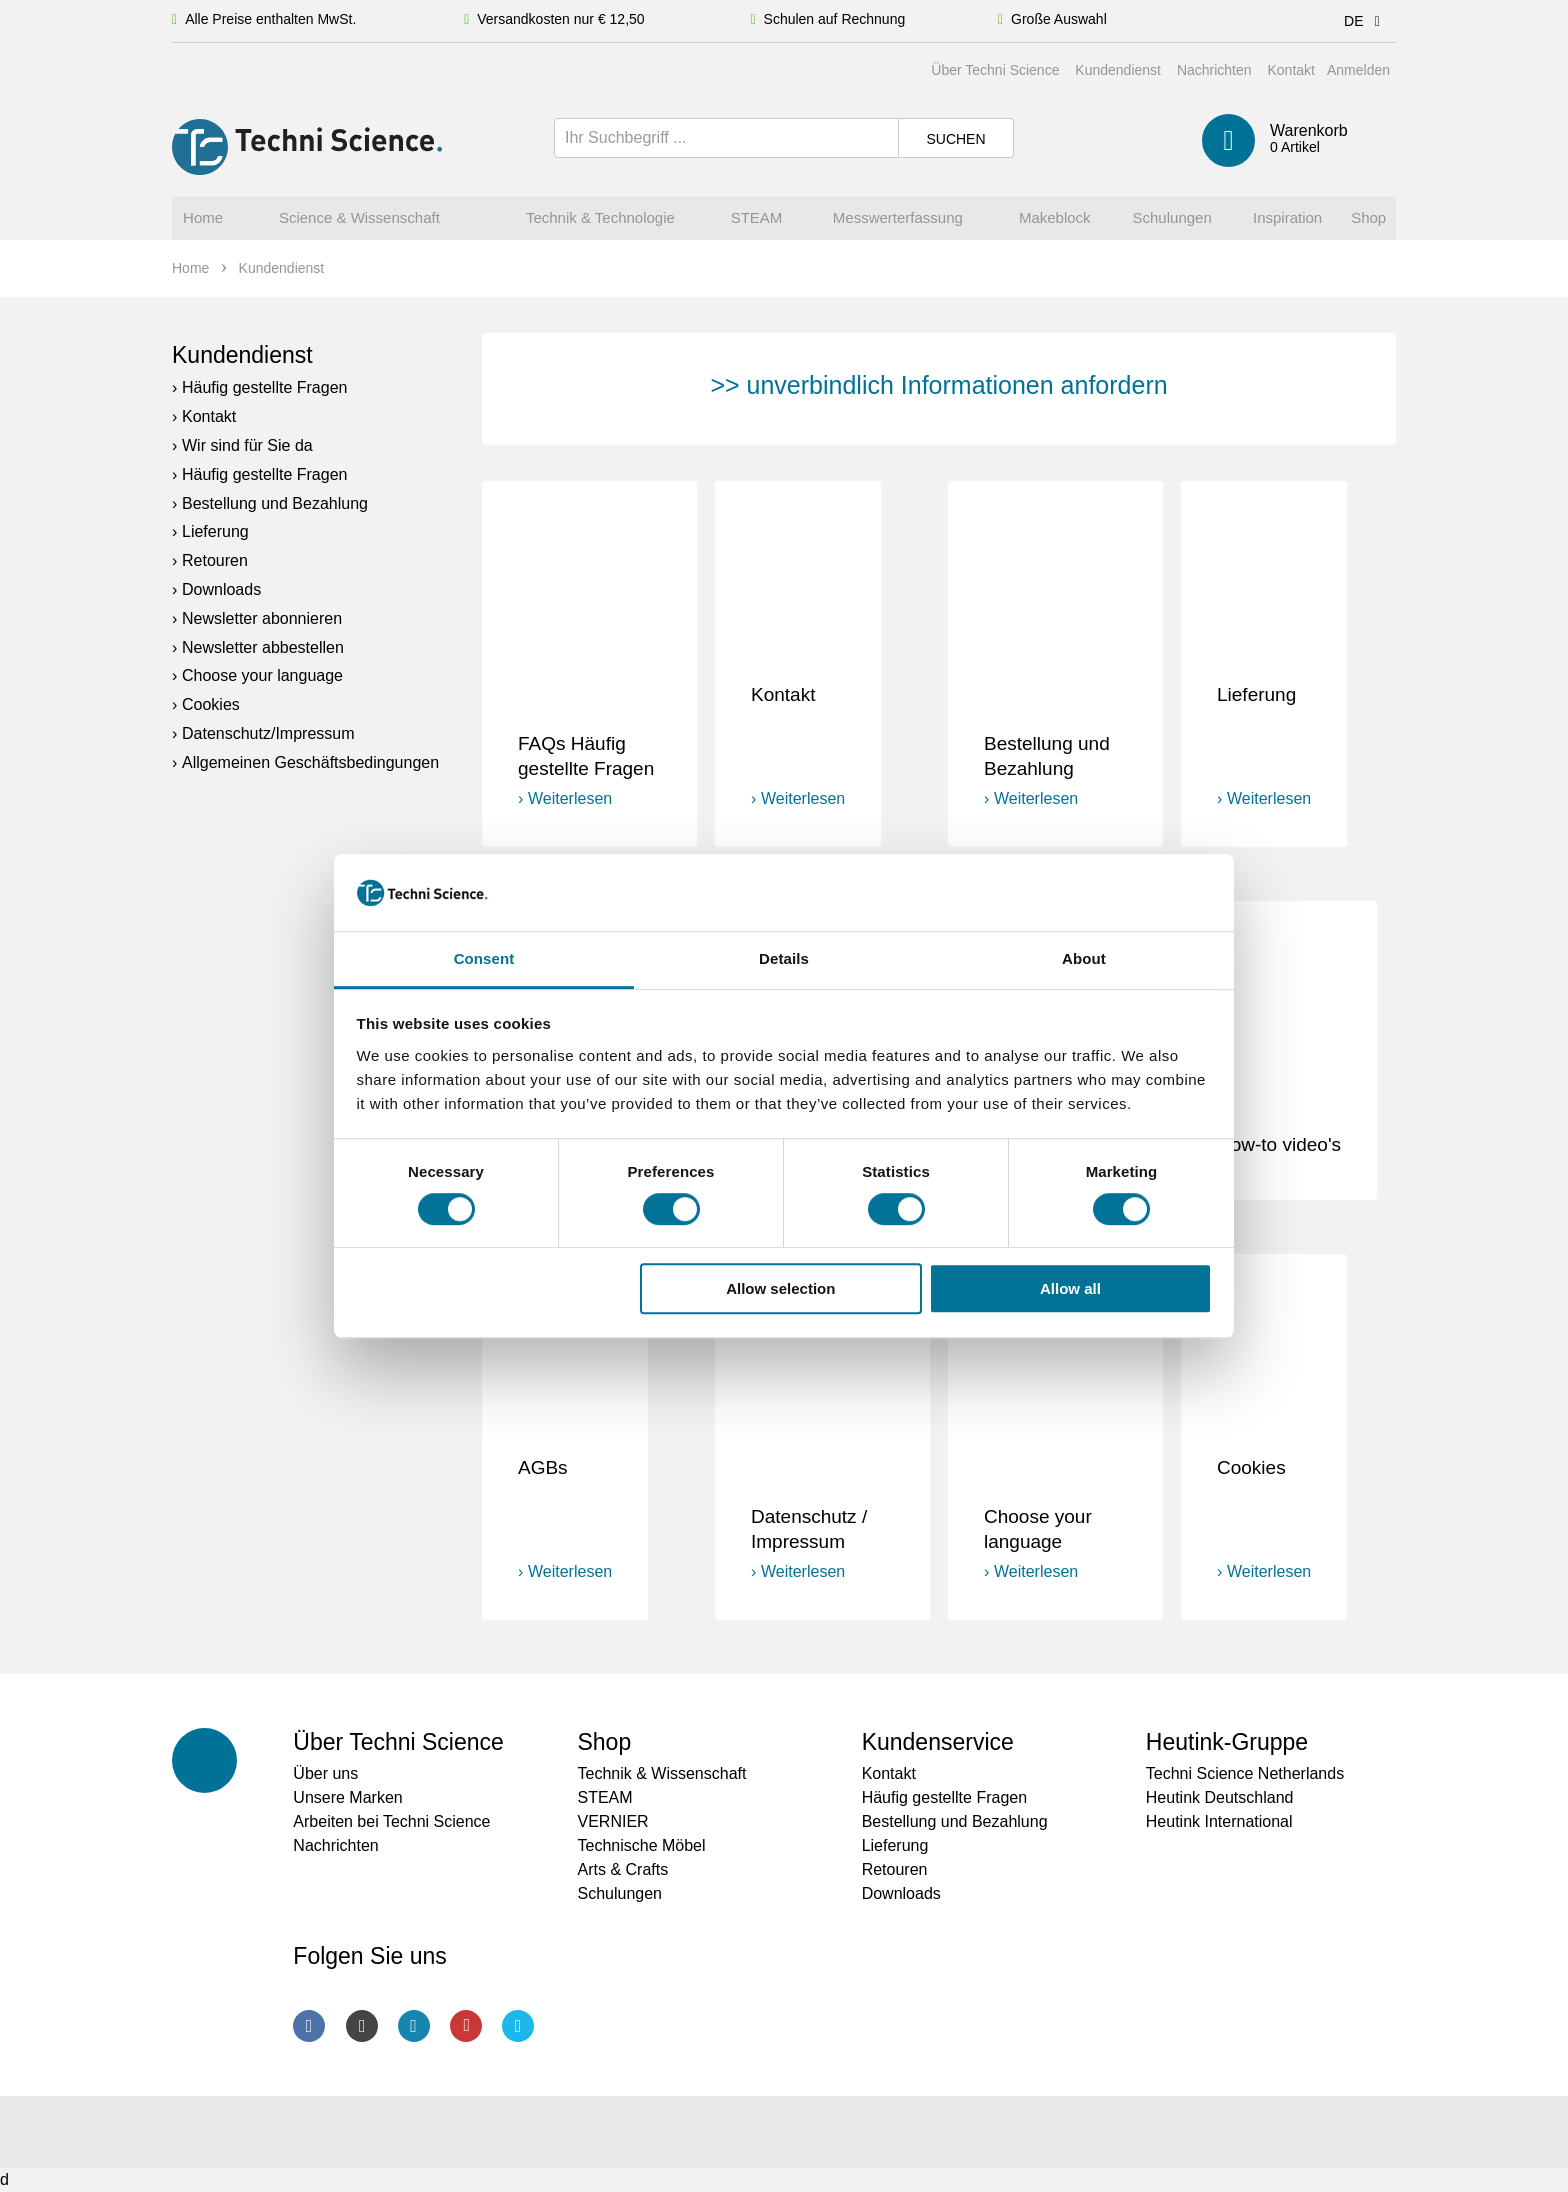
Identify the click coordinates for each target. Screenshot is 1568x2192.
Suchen (955, 139)
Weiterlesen (570, 798)
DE (1365, 21)
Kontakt (1290, 70)
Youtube (466, 2026)
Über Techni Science (995, 70)
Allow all (1070, 1288)
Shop (604, 1742)
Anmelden (1358, 70)
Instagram (362, 2026)
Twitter (518, 2026)
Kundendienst (1118, 70)
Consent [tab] (484, 958)
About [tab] (1084, 958)
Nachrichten (1214, 70)
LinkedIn (414, 2026)
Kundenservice (938, 1742)
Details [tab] (784, 958)
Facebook (309, 2026)
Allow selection (780, 1288)
